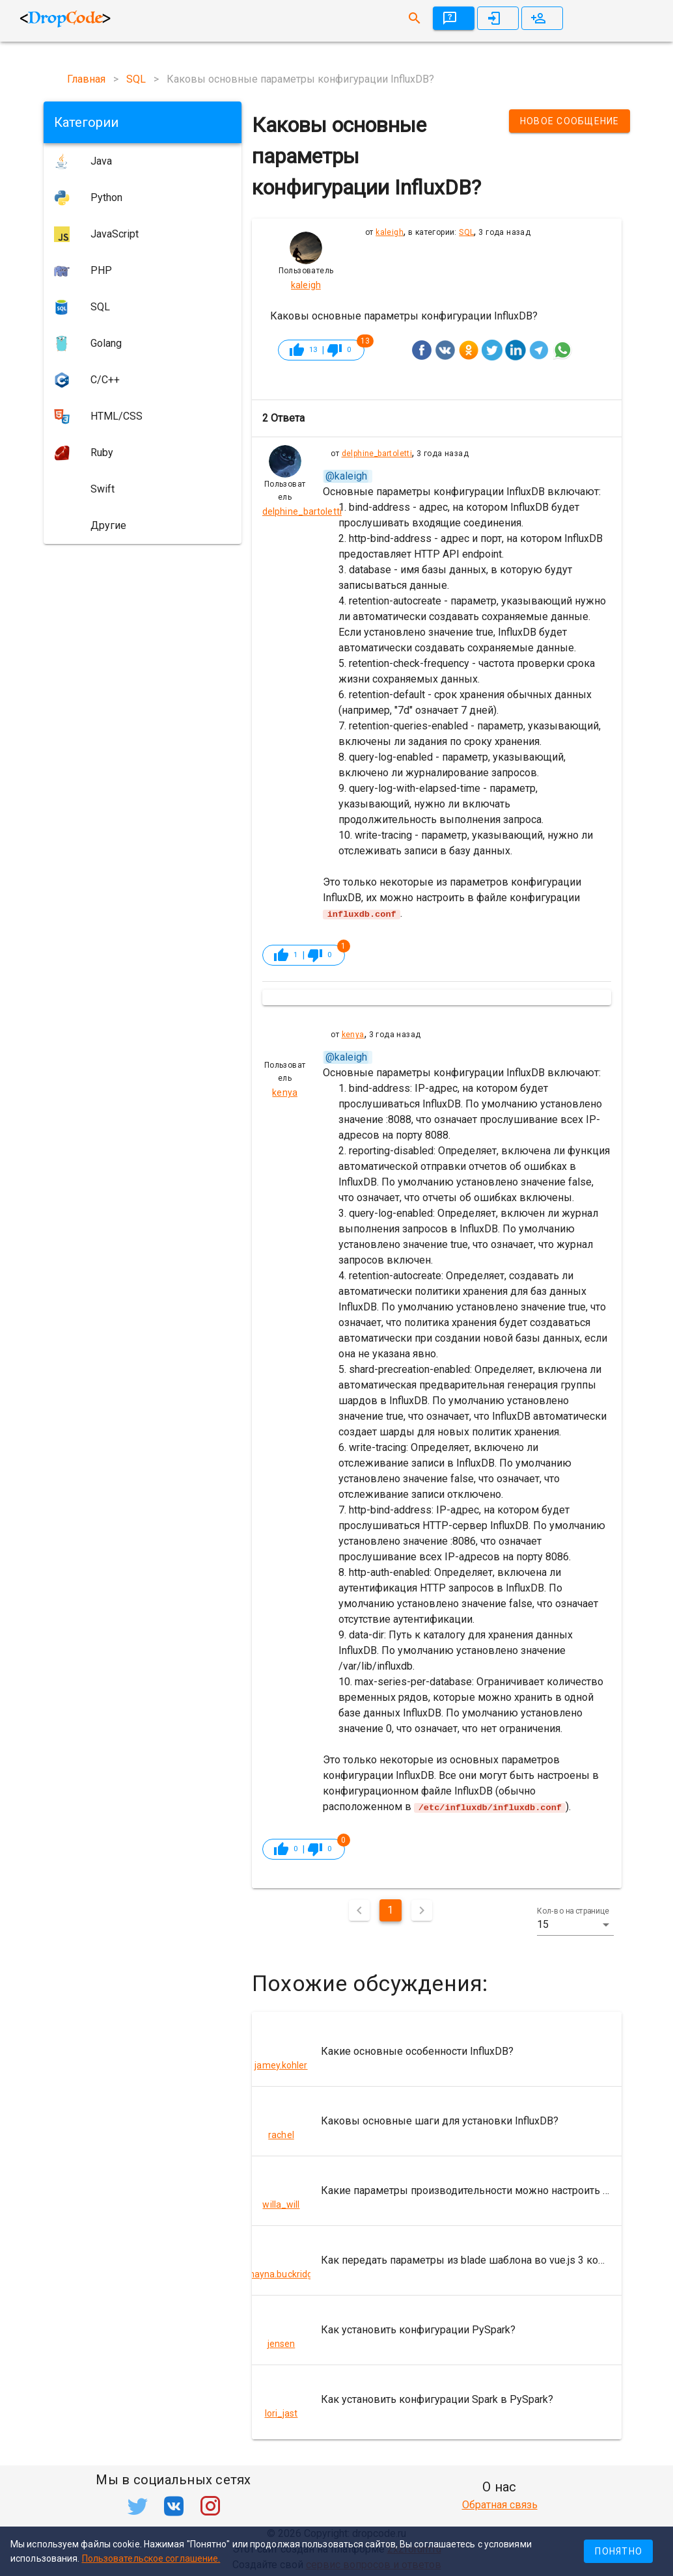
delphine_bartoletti (377, 453)
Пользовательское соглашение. (151, 2558)
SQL (466, 232)
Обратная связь (500, 2505)
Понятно (618, 2551)
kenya (353, 1034)
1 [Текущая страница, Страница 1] (390, 1909)
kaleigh (390, 232)
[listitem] (437, 2050)
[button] (575, 1924)
